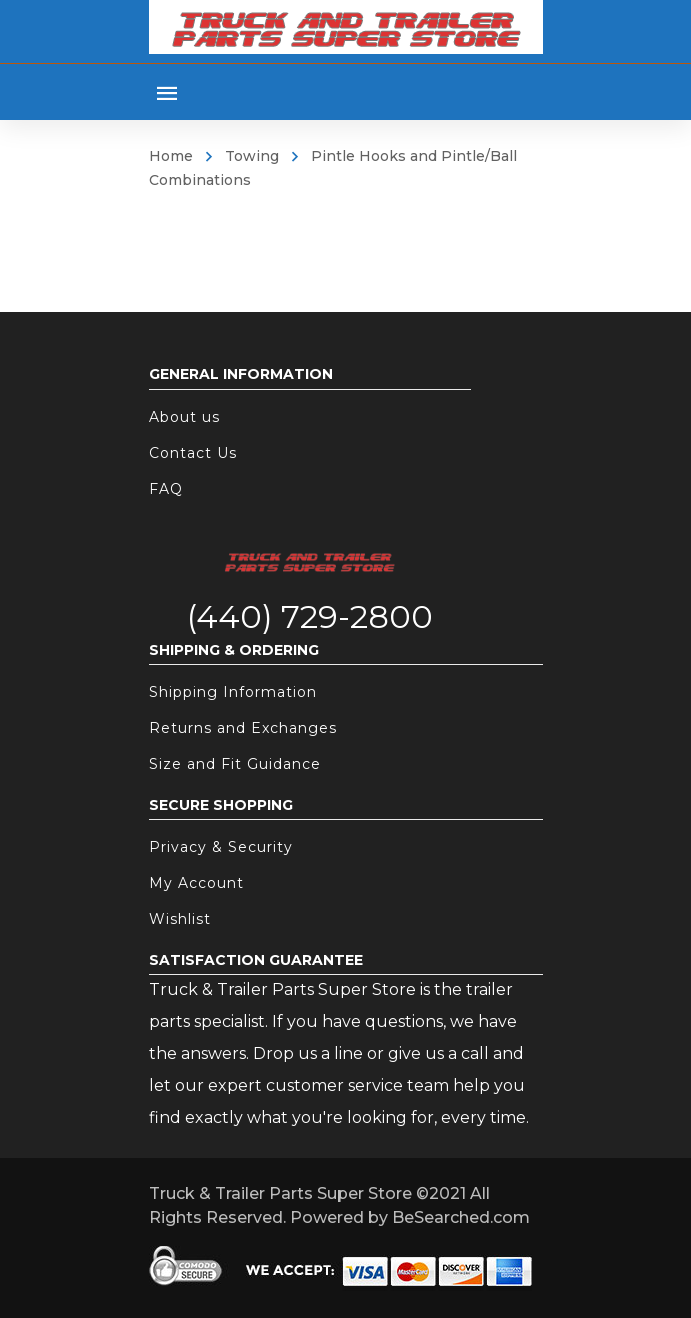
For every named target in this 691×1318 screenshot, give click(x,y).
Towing (252, 156)
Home (171, 156)
